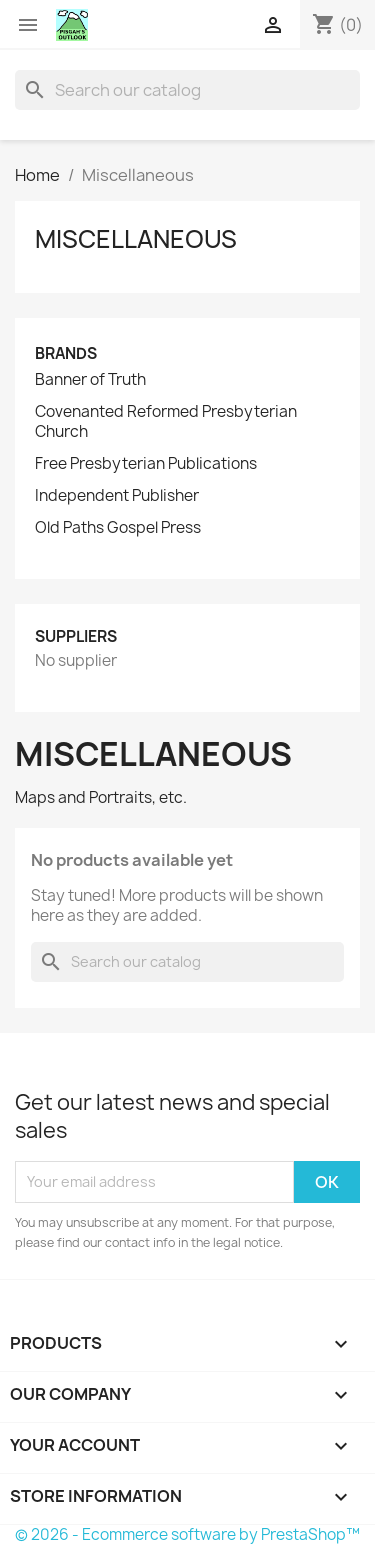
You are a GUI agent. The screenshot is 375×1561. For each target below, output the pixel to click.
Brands (66, 353)
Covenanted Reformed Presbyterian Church (166, 422)
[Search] (187, 90)
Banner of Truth (90, 380)
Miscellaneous (136, 239)
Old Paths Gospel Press (118, 528)
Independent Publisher (117, 496)
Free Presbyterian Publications (146, 464)
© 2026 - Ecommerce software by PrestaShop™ (187, 1534)
